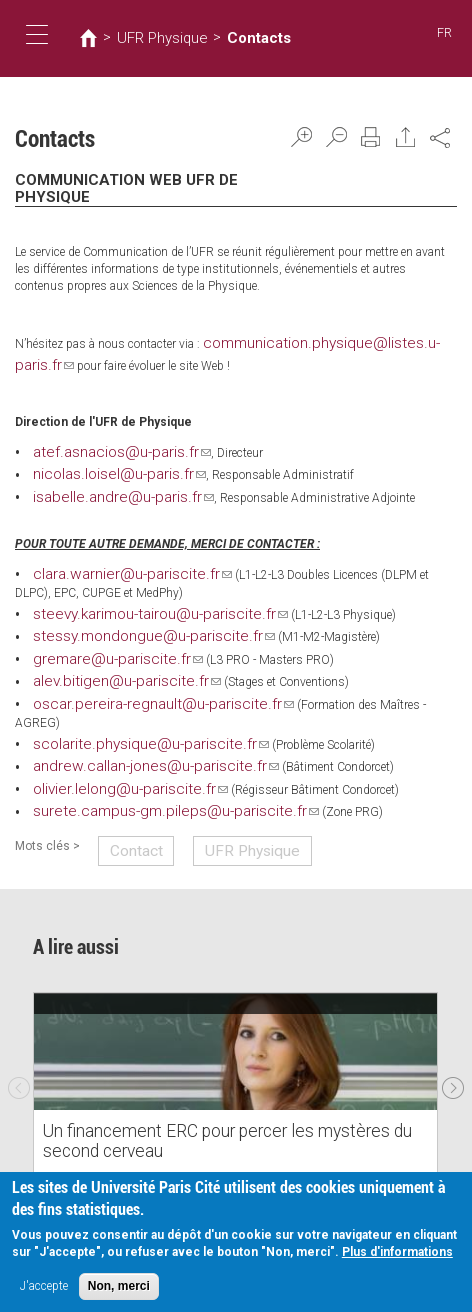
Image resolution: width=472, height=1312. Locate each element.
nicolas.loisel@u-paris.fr (103, 461)
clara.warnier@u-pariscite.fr (111, 557)
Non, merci (119, 1288)
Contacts (227, 38)
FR (445, 33)
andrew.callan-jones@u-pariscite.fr (129, 718)
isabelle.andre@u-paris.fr (104, 482)
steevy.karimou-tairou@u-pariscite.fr (133, 595)
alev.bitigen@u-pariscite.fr (107, 656)
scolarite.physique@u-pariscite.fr (126, 697)
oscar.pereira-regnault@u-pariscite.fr (133, 677)
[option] (235, 1022)
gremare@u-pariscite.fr (99, 636)
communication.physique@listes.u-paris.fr (322, 340)
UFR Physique (149, 38)
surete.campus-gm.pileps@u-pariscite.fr (145, 759)
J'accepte (44, 1288)
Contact (127, 794)
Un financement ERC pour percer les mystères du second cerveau (212, 1083)
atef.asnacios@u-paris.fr (104, 441)
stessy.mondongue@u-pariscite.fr (128, 615)
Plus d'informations (397, 1254)
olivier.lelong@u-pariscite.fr (109, 739)
